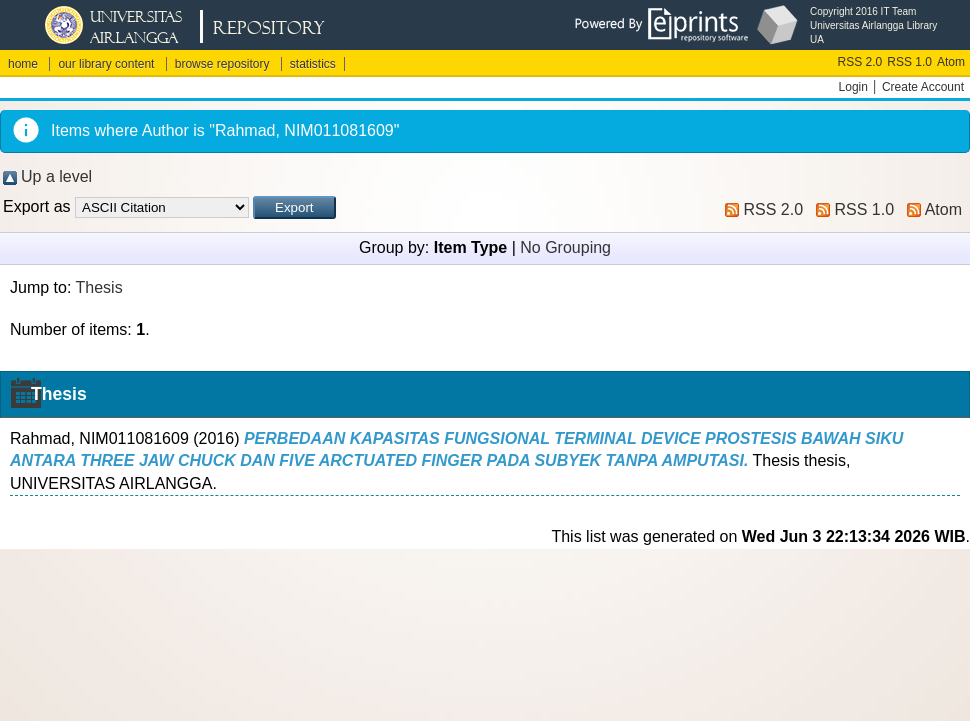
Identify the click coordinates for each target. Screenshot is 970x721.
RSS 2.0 (860, 62)
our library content (106, 64)
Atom (951, 62)
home (23, 64)
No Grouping (565, 247)
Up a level (56, 176)
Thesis (99, 287)
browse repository (222, 64)
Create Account (923, 87)
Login (853, 87)
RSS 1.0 (909, 62)
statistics (313, 64)
